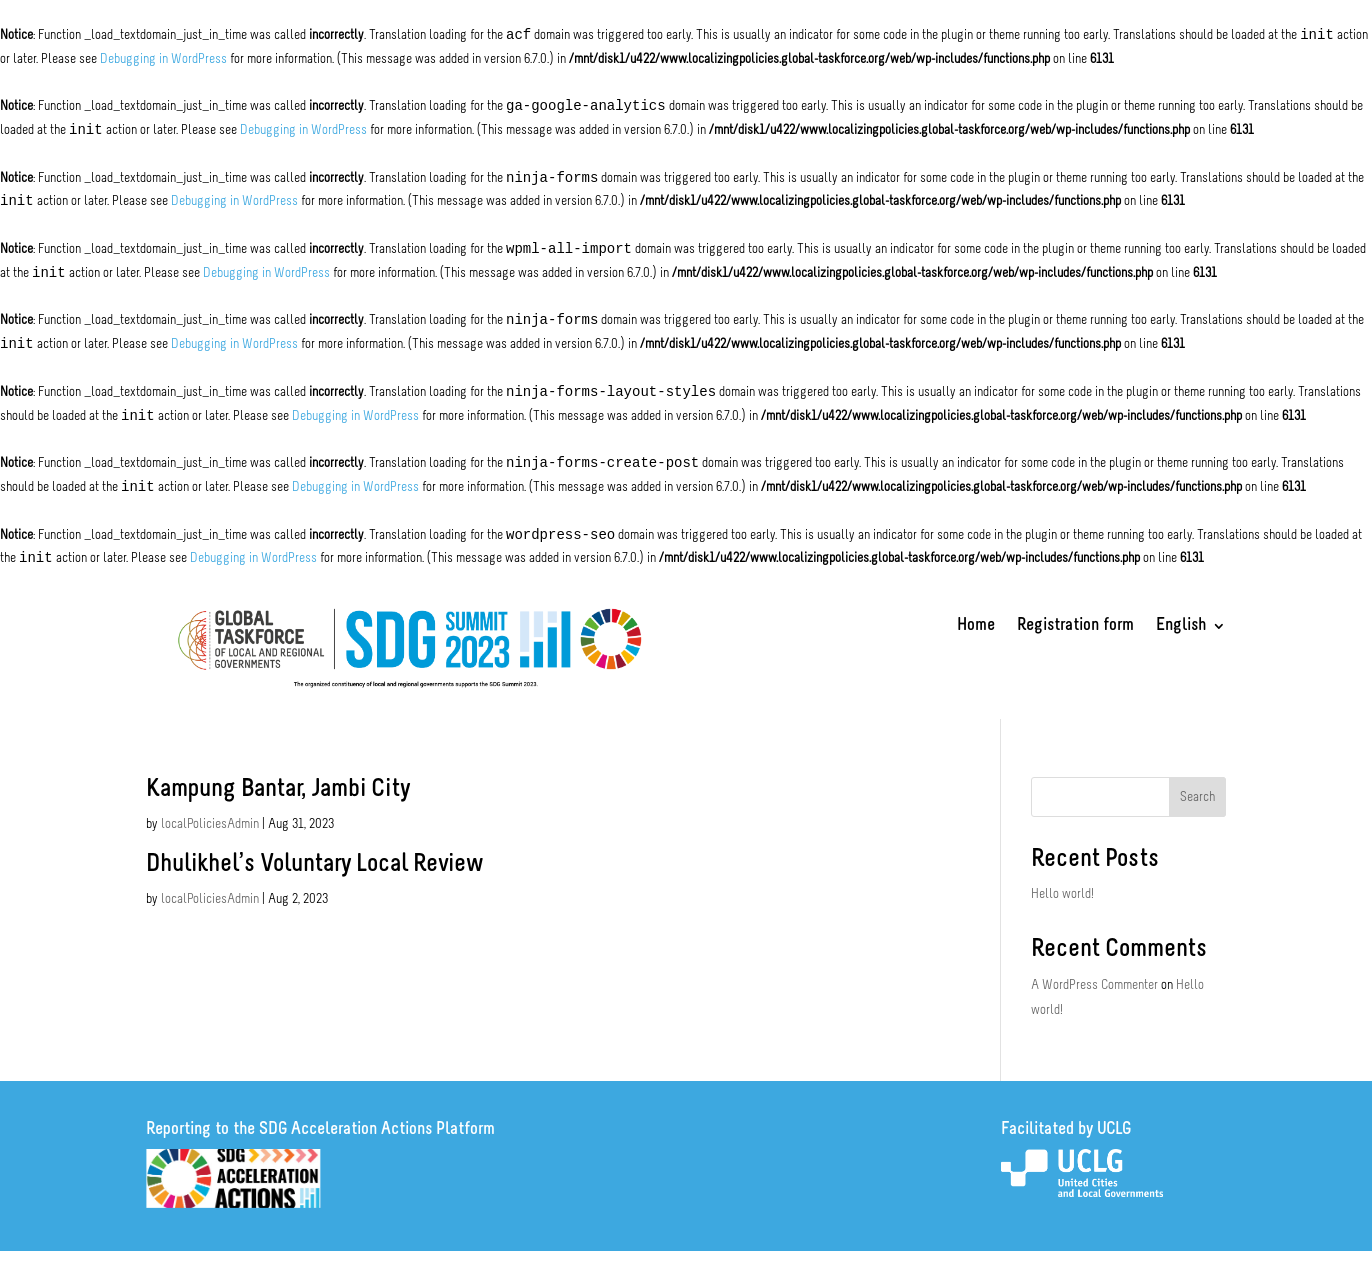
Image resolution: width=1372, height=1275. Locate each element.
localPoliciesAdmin (210, 824)
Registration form (1075, 627)
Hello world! (1062, 894)
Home (976, 627)
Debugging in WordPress (163, 59)
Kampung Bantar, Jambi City (278, 789)
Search (1197, 797)
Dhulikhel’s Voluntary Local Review (314, 864)
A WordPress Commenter (1094, 985)
